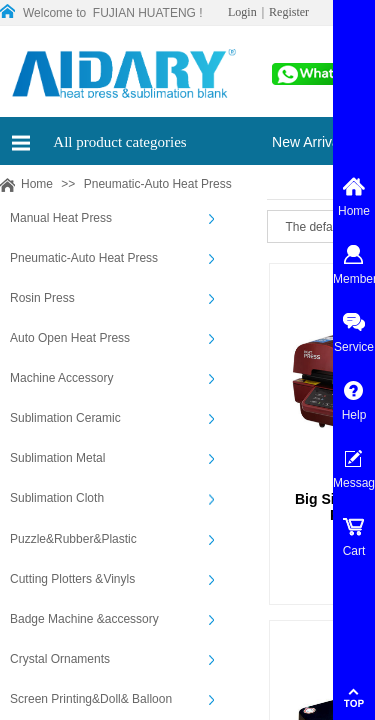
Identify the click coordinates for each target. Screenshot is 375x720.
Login (242, 12)
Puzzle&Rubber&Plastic (73, 539)
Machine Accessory (61, 378)
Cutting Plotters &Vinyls (72, 579)
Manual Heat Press (61, 218)
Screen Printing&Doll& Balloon (91, 699)
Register (289, 12)
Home (37, 184)
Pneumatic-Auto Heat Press (158, 184)
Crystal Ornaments (60, 659)
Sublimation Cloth (57, 498)
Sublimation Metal (57, 458)
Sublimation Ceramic (65, 418)
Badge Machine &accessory (84, 619)
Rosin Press (42, 298)
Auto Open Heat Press (70, 338)
